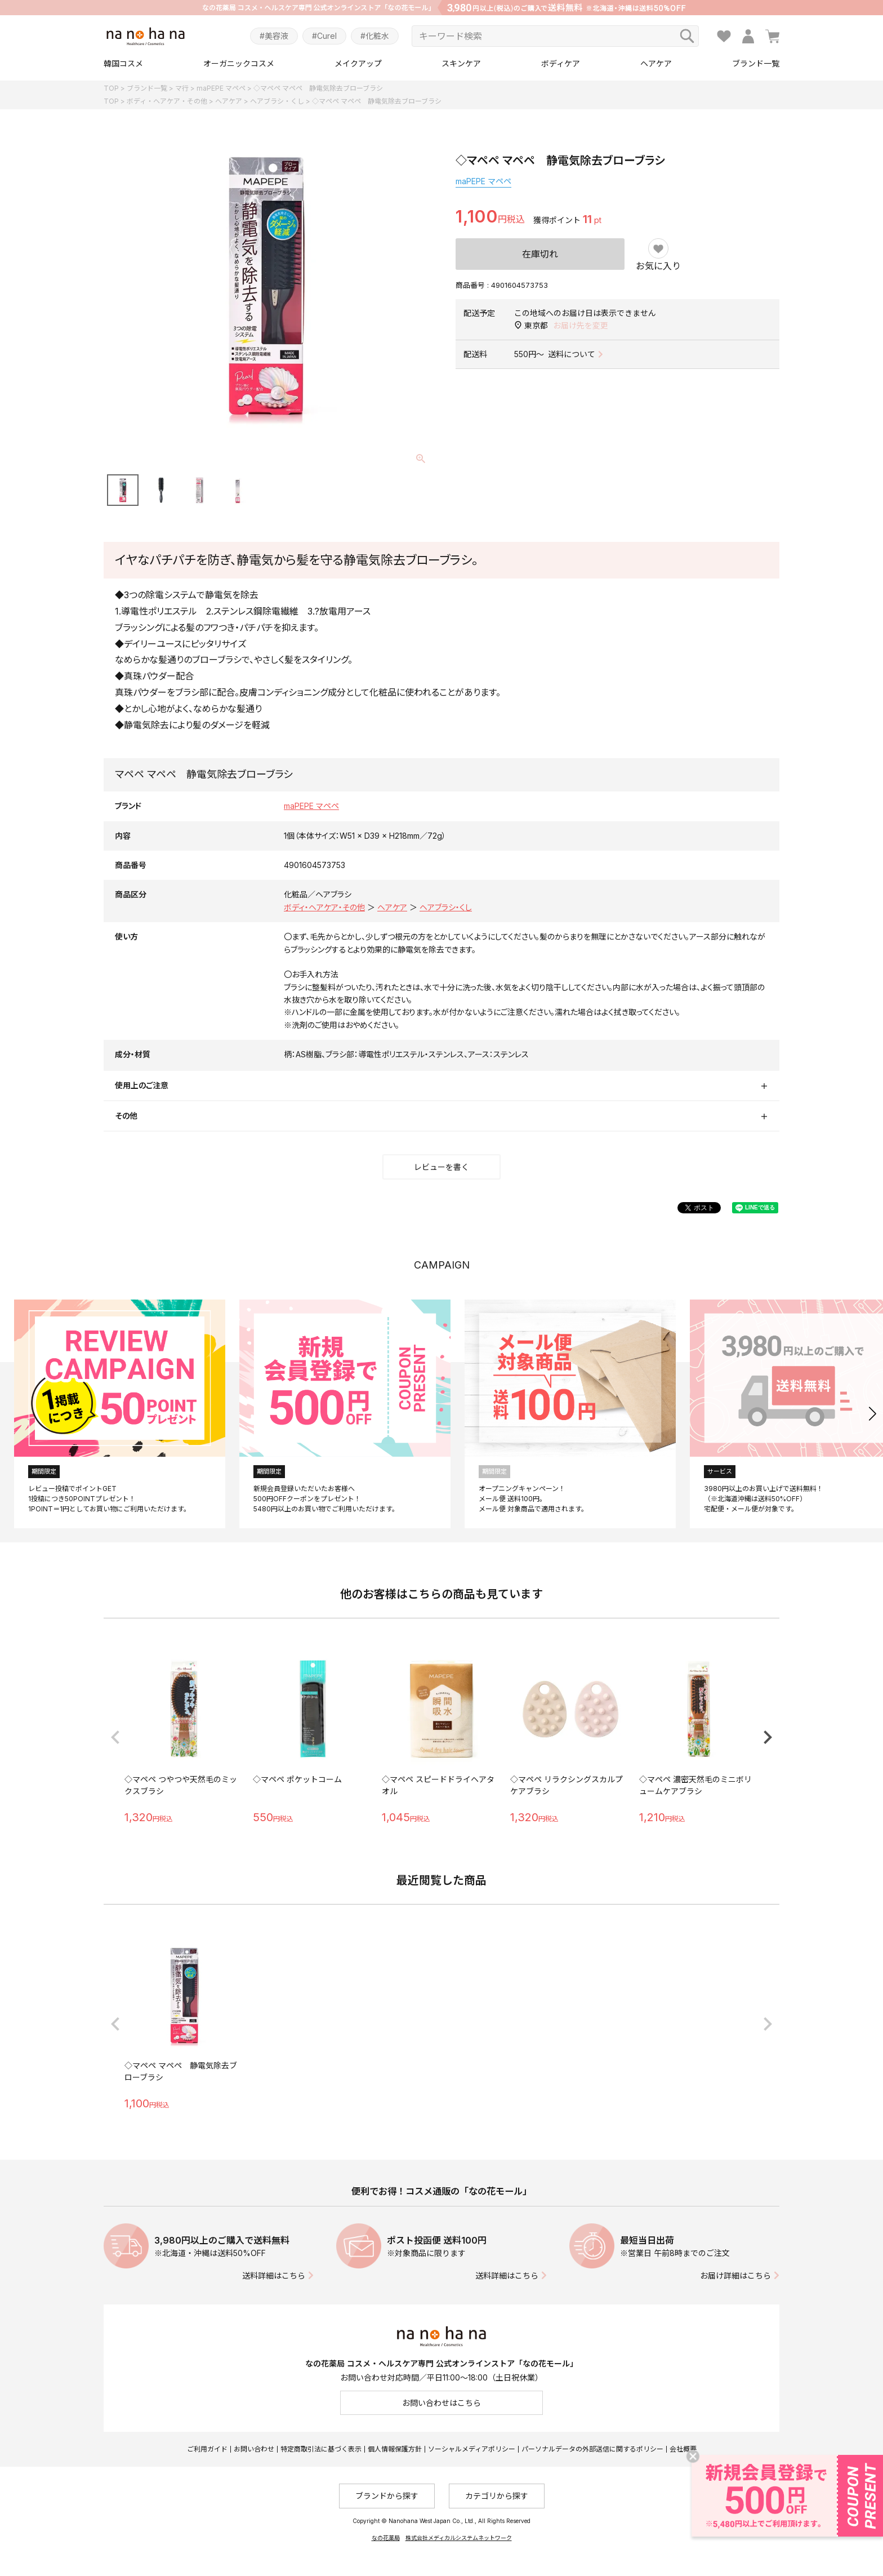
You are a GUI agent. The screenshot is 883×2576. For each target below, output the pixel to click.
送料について (571, 354)
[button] (872, 1414)
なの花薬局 (386, 2537)
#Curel (324, 36)
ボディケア (560, 63)
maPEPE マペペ (221, 88)
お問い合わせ (254, 2449)
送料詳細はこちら (273, 2275)
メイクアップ (358, 63)
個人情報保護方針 (395, 2449)
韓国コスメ (123, 63)
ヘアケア (656, 63)
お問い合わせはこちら (441, 2403)
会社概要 (683, 2449)
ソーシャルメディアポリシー (471, 2449)
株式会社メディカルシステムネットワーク (458, 2537)
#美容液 (274, 36)
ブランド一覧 (755, 63)
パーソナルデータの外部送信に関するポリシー (592, 2449)
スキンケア (461, 63)
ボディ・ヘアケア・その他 (167, 101)
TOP (111, 88)
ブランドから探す (386, 2496)
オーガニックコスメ (238, 63)
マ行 (182, 88)
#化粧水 (374, 36)
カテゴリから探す (496, 2496)
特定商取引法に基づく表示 (321, 2449)
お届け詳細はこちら (735, 2275)
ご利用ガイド (207, 2449)
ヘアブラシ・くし (277, 101)
